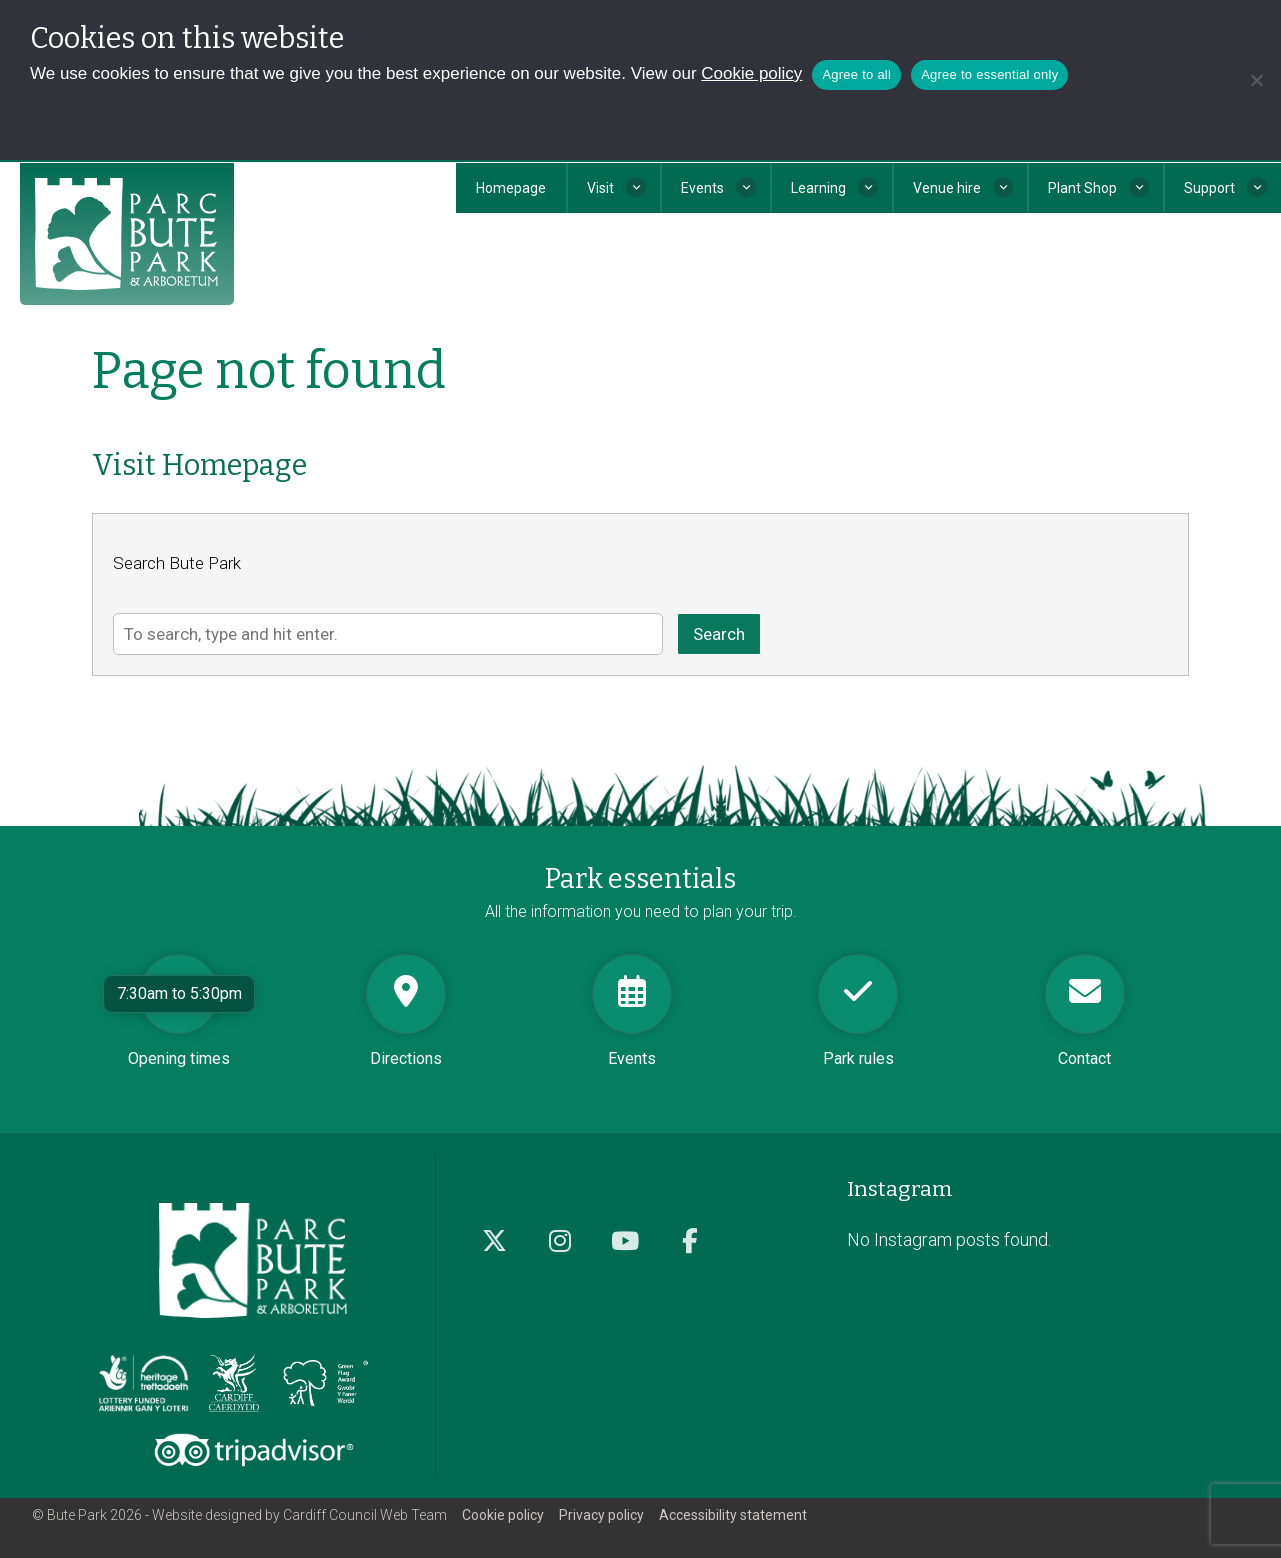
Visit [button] (600, 188)
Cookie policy (751, 73)
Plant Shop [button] (1082, 188)
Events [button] (702, 188)
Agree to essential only (989, 74)
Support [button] (1209, 188)
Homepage (511, 188)
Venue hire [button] (947, 188)
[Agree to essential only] (1256, 80)
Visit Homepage (199, 465)
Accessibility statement (733, 1515)
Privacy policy (601, 1515)
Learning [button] (818, 188)
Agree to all (856, 74)
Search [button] (719, 634)
